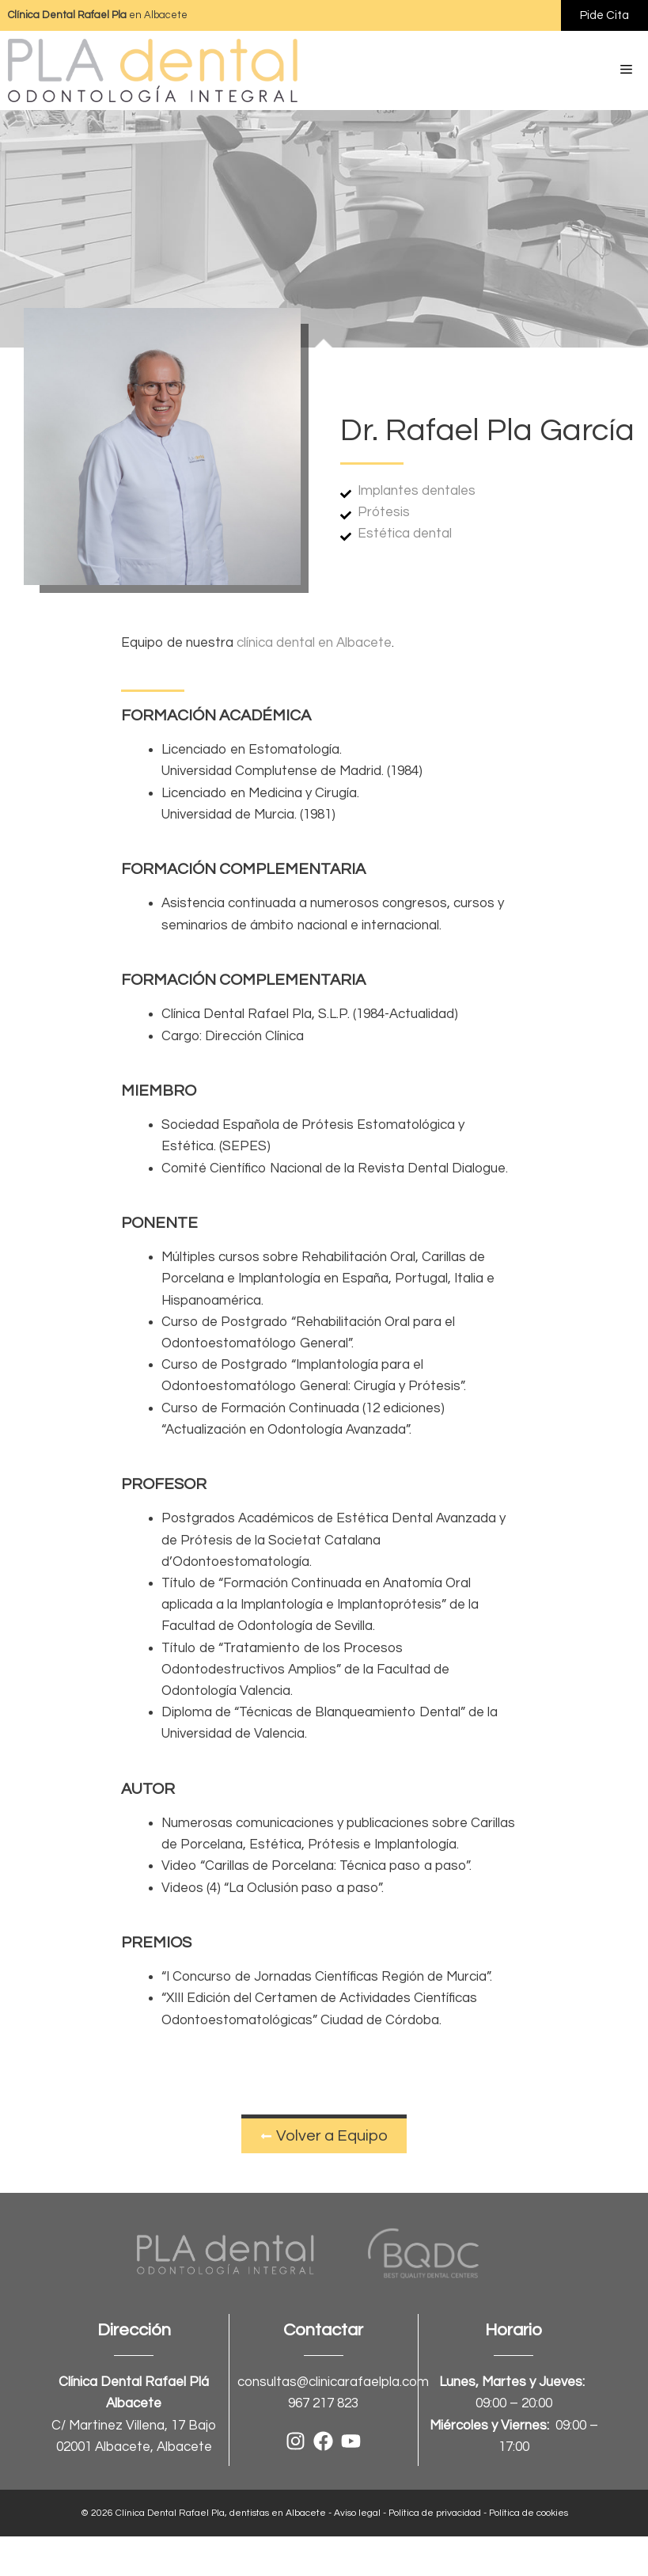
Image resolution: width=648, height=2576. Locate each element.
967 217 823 (323, 2403)
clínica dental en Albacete (314, 643)
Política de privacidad (434, 2513)
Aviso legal (357, 2513)
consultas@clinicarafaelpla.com (333, 2382)
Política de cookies (528, 2513)
